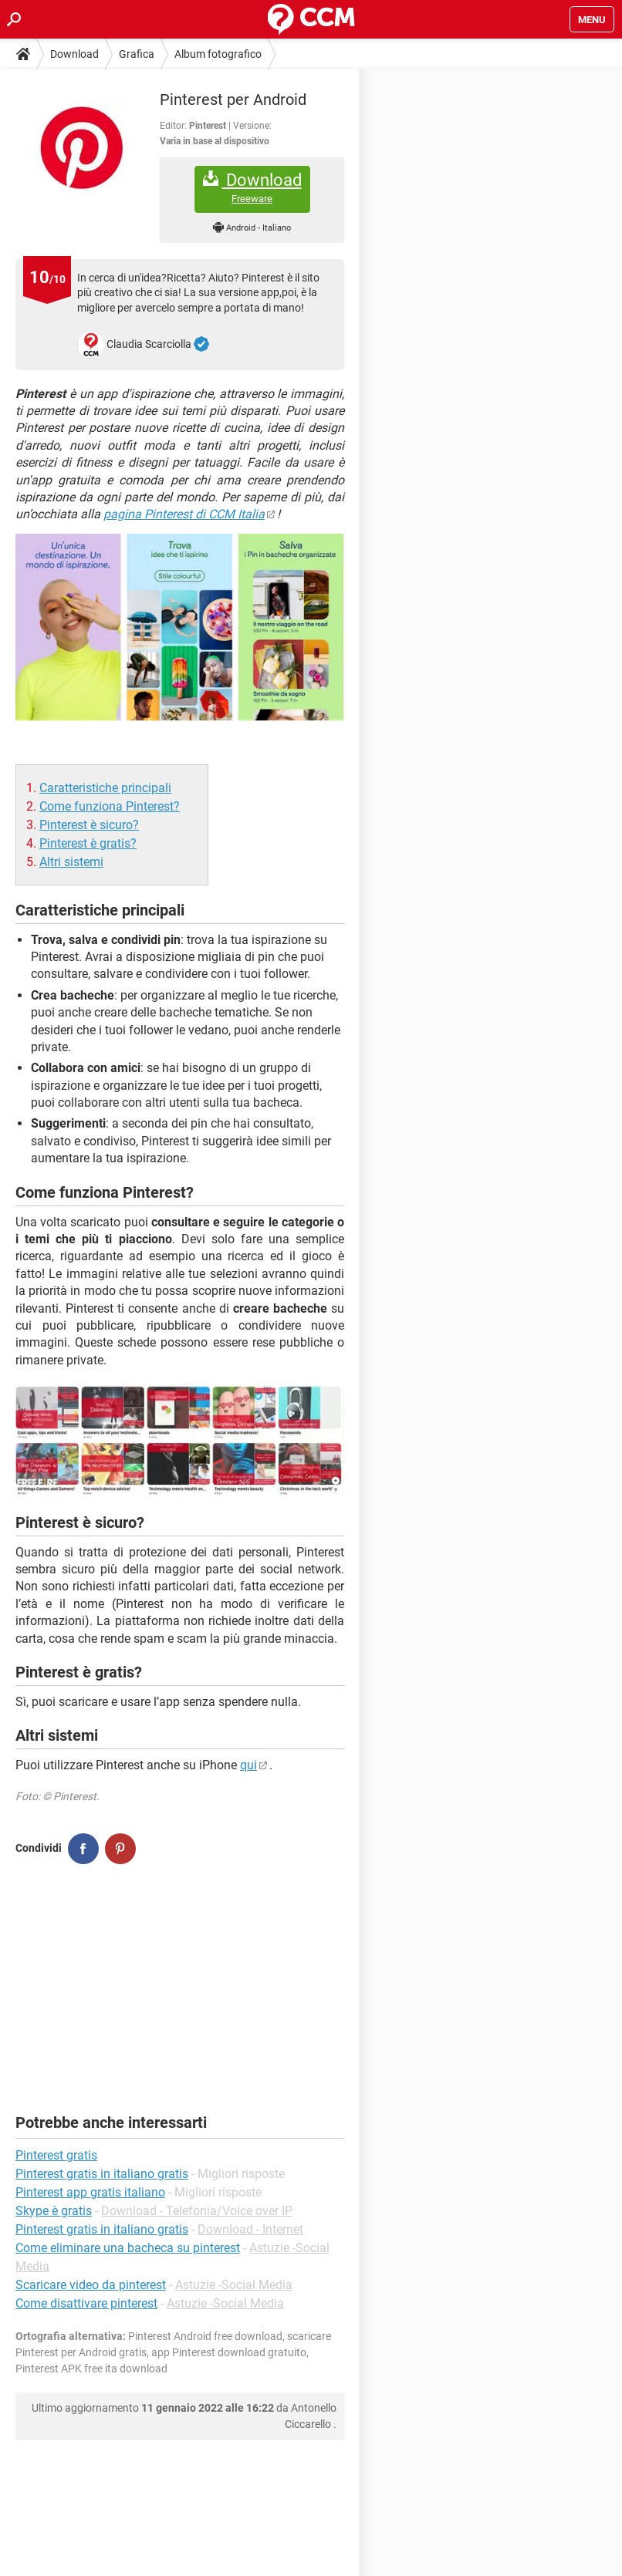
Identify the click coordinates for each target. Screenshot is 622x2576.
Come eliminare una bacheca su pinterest (127, 2248)
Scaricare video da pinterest (90, 2285)
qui (248, 1765)
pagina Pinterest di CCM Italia (184, 514)
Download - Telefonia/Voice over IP (196, 2210)
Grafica (136, 54)
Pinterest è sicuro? (89, 825)
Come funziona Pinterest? (109, 806)
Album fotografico (218, 54)
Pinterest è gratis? (88, 843)
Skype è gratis (53, 2210)
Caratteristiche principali (105, 788)
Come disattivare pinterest (86, 2303)
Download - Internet (250, 2229)
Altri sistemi (71, 862)
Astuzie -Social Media (233, 2285)
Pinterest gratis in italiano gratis (101, 2229)
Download (74, 54)
